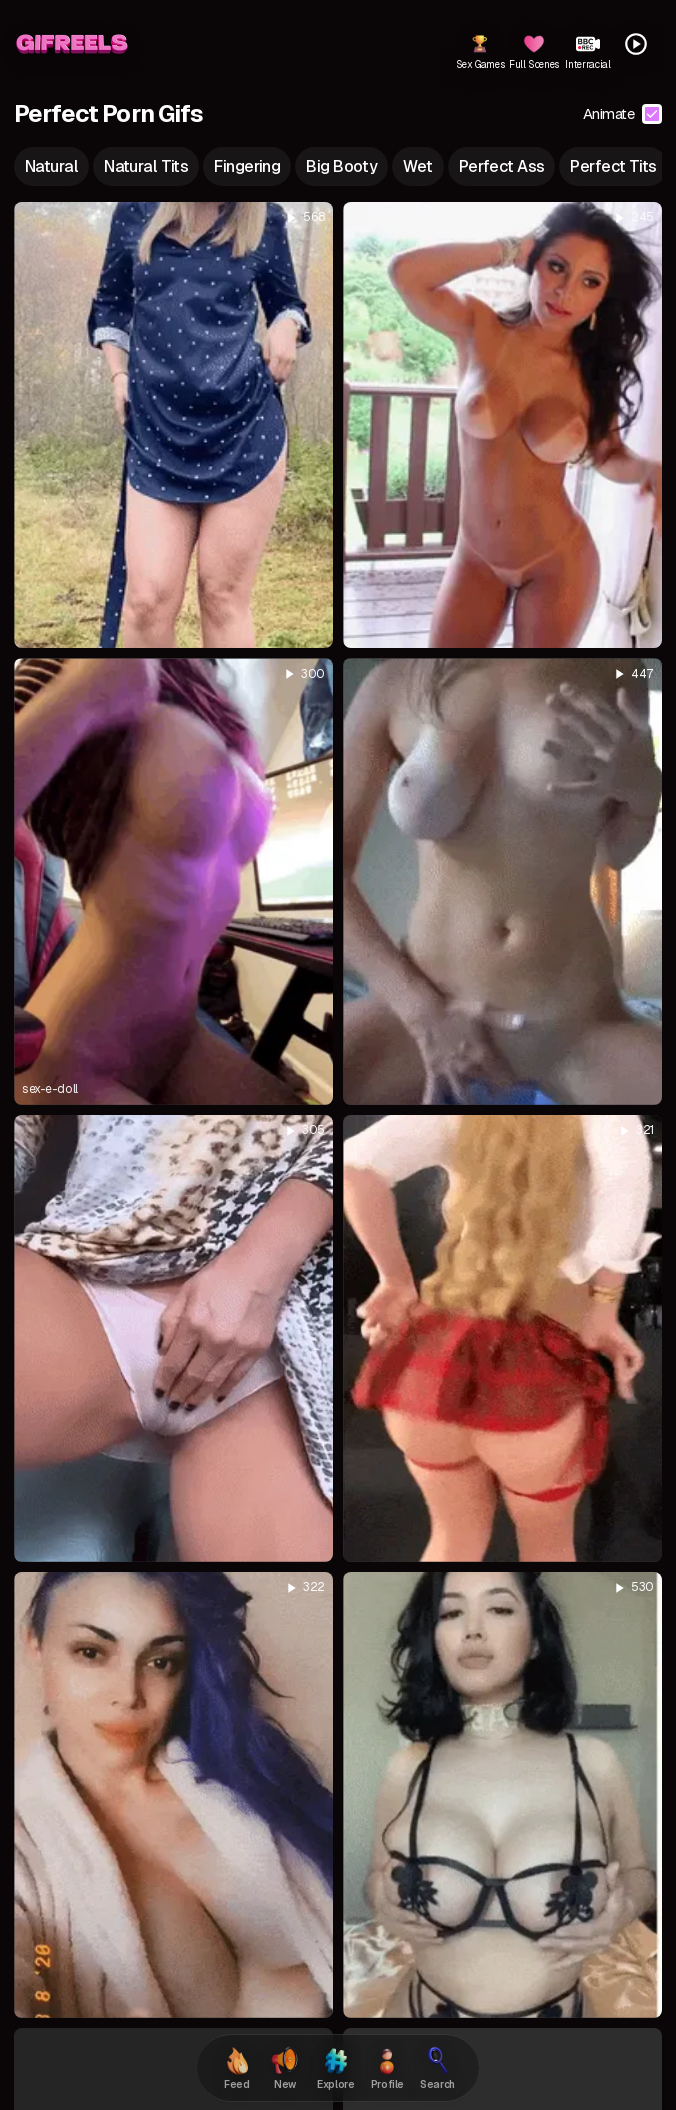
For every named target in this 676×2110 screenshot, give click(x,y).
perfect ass (502, 166)
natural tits (146, 166)
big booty (341, 166)
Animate (622, 114)
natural (51, 166)
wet (417, 166)
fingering (247, 166)
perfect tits (613, 166)
